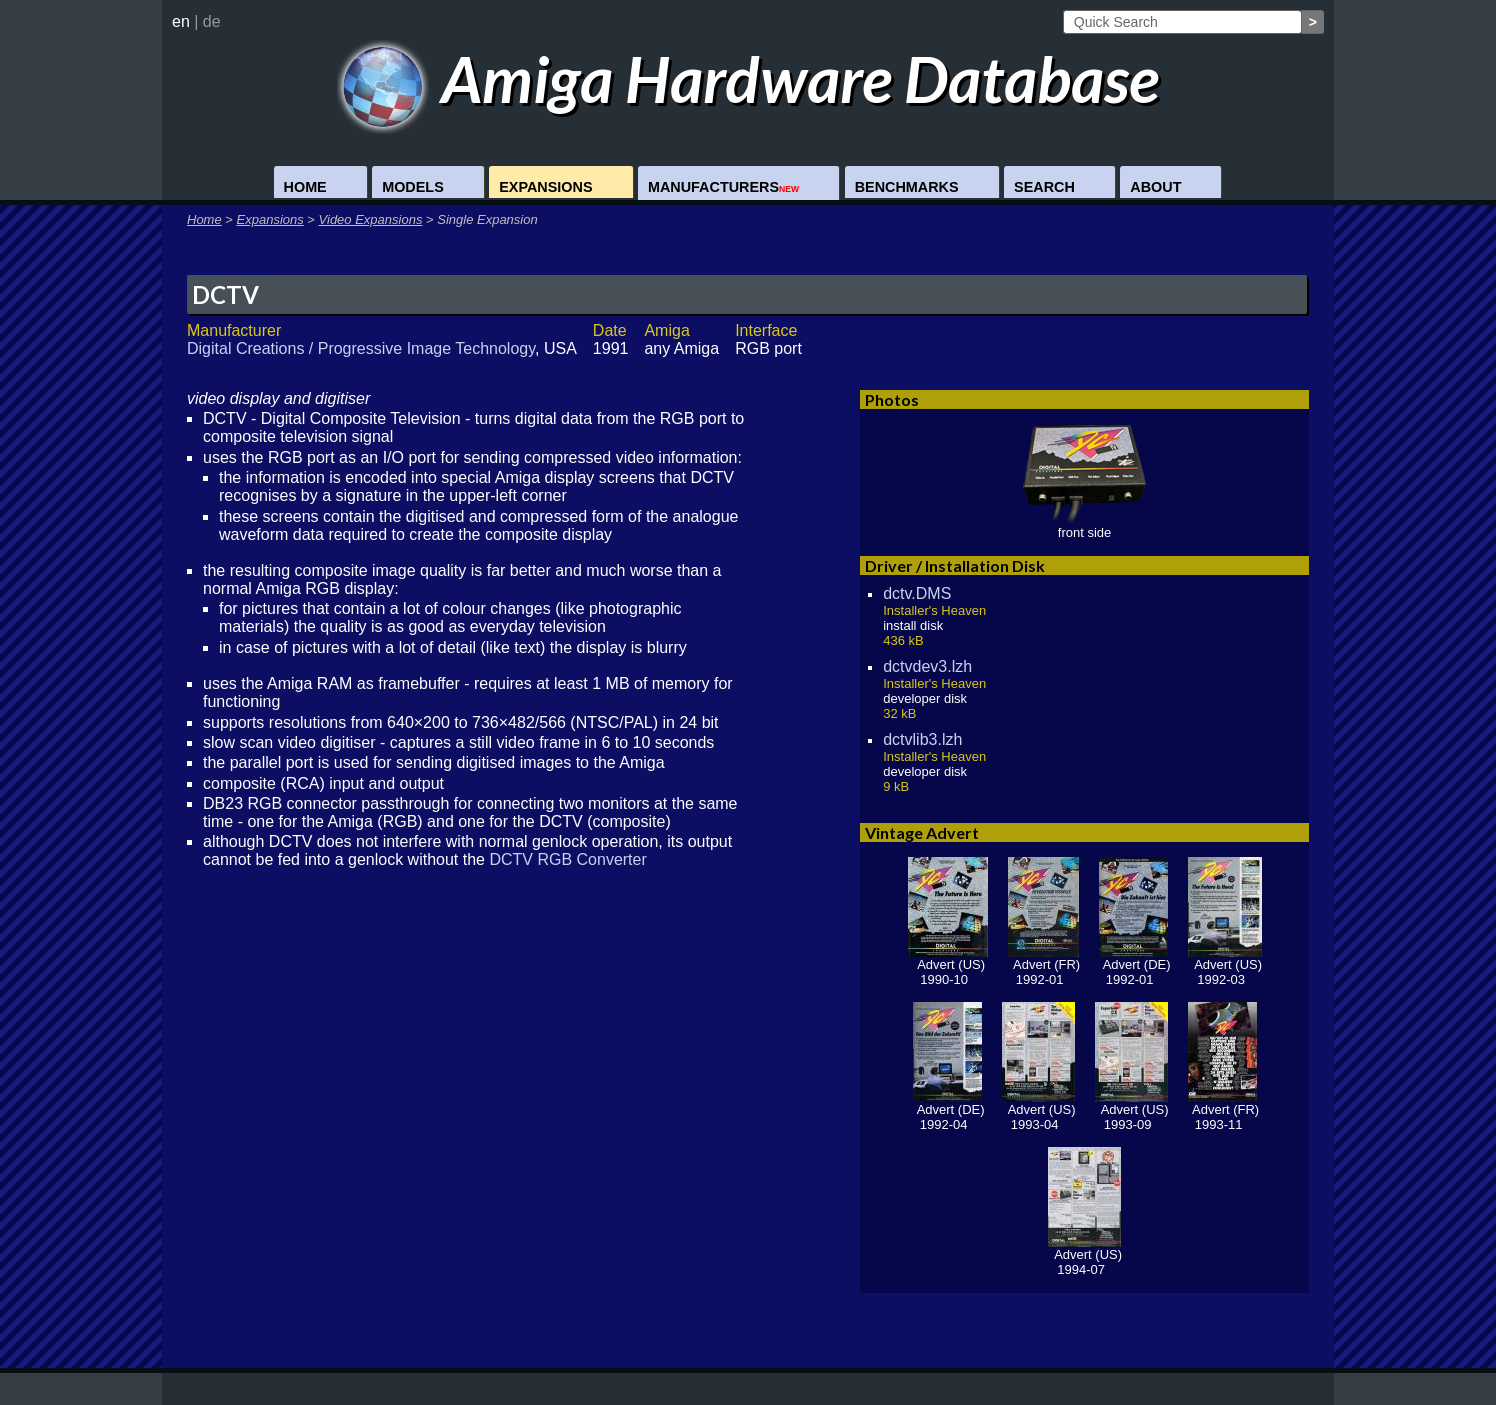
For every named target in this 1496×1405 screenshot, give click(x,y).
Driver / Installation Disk (955, 565)
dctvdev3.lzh (927, 666)
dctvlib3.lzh (922, 739)
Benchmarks (907, 187)
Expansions (545, 187)
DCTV (225, 294)
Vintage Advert (922, 832)
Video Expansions (371, 219)
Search (1044, 187)
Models (413, 187)
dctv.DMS (917, 593)
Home (305, 187)
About (1155, 187)
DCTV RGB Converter (567, 859)
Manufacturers (723, 187)
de (212, 21)
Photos (892, 399)
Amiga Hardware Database (748, 78)
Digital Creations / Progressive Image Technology (361, 348)
